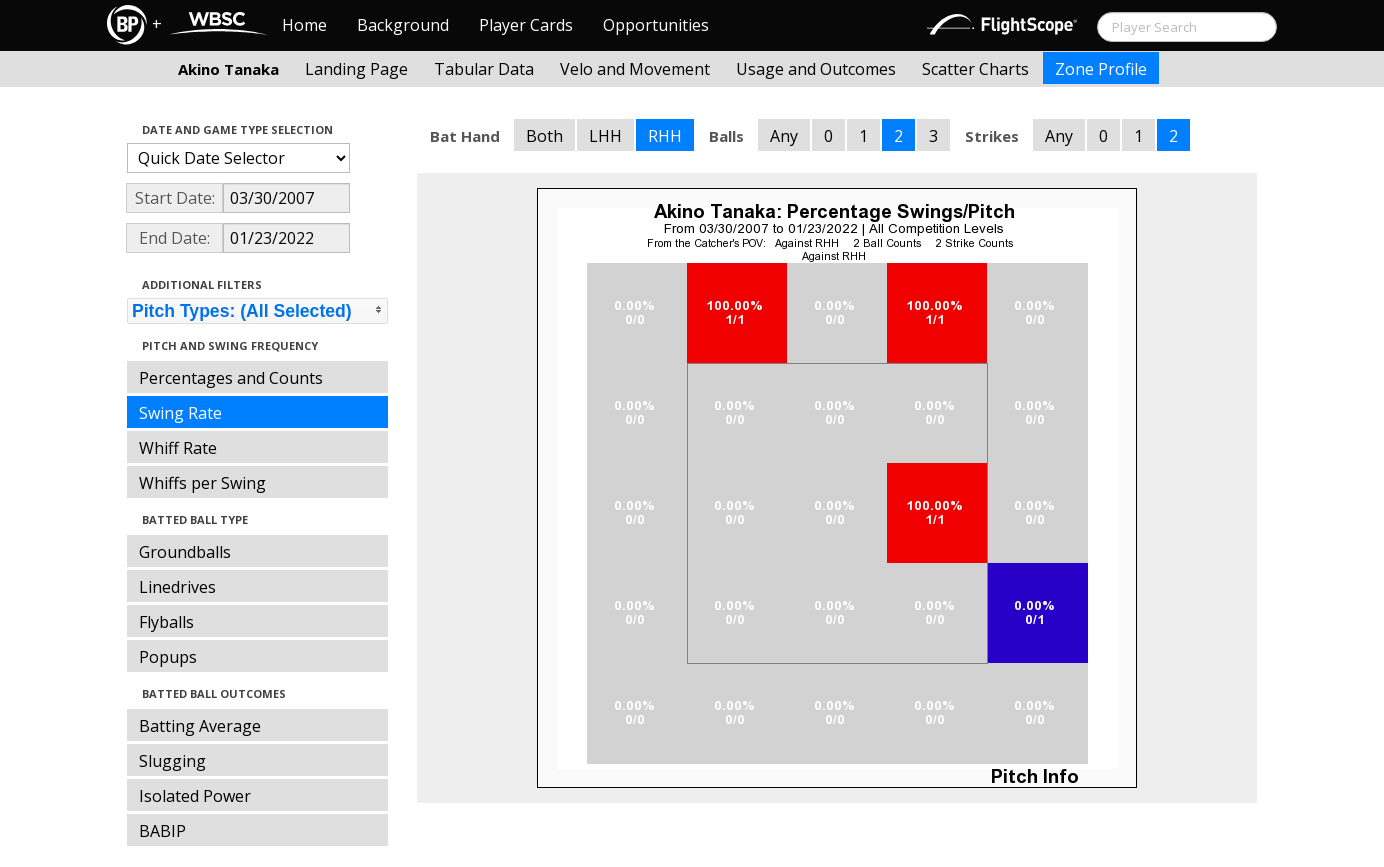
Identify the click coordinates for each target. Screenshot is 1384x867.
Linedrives (177, 587)
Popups (168, 657)
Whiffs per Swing (202, 483)
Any (784, 136)
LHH (605, 136)
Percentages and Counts (231, 378)
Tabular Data (484, 69)
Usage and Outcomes (816, 69)
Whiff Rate (178, 448)
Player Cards (526, 25)
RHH (665, 136)
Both (544, 136)
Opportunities (656, 25)
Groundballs (185, 552)
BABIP (162, 831)
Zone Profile (1101, 69)
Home (304, 25)
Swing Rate (180, 413)
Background (403, 25)
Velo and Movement (635, 69)
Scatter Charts (975, 69)
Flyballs (166, 622)
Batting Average (200, 726)
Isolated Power (195, 796)
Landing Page (356, 69)
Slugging (172, 761)
